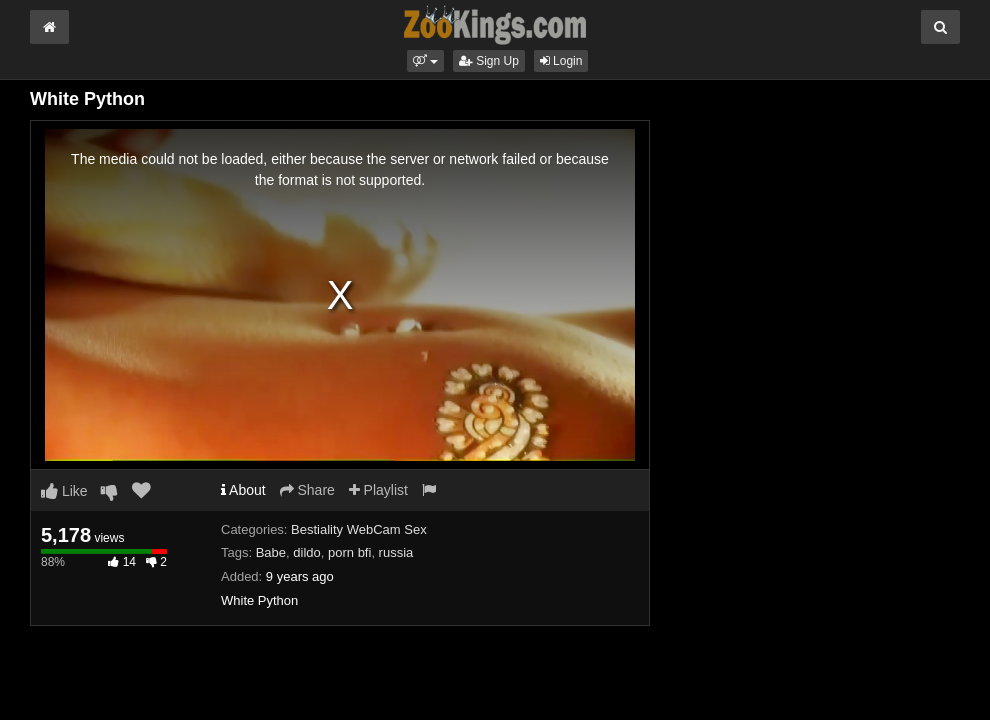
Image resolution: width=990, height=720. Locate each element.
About (243, 490)
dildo (306, 552)
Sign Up (489, 61)
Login (561, 61)
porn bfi (349, 552)
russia (396, 552)
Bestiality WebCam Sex (359, 529)
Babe (271, 552)
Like (64, 491)
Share (307, 490)
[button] (425, 61)
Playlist (378, 490)
